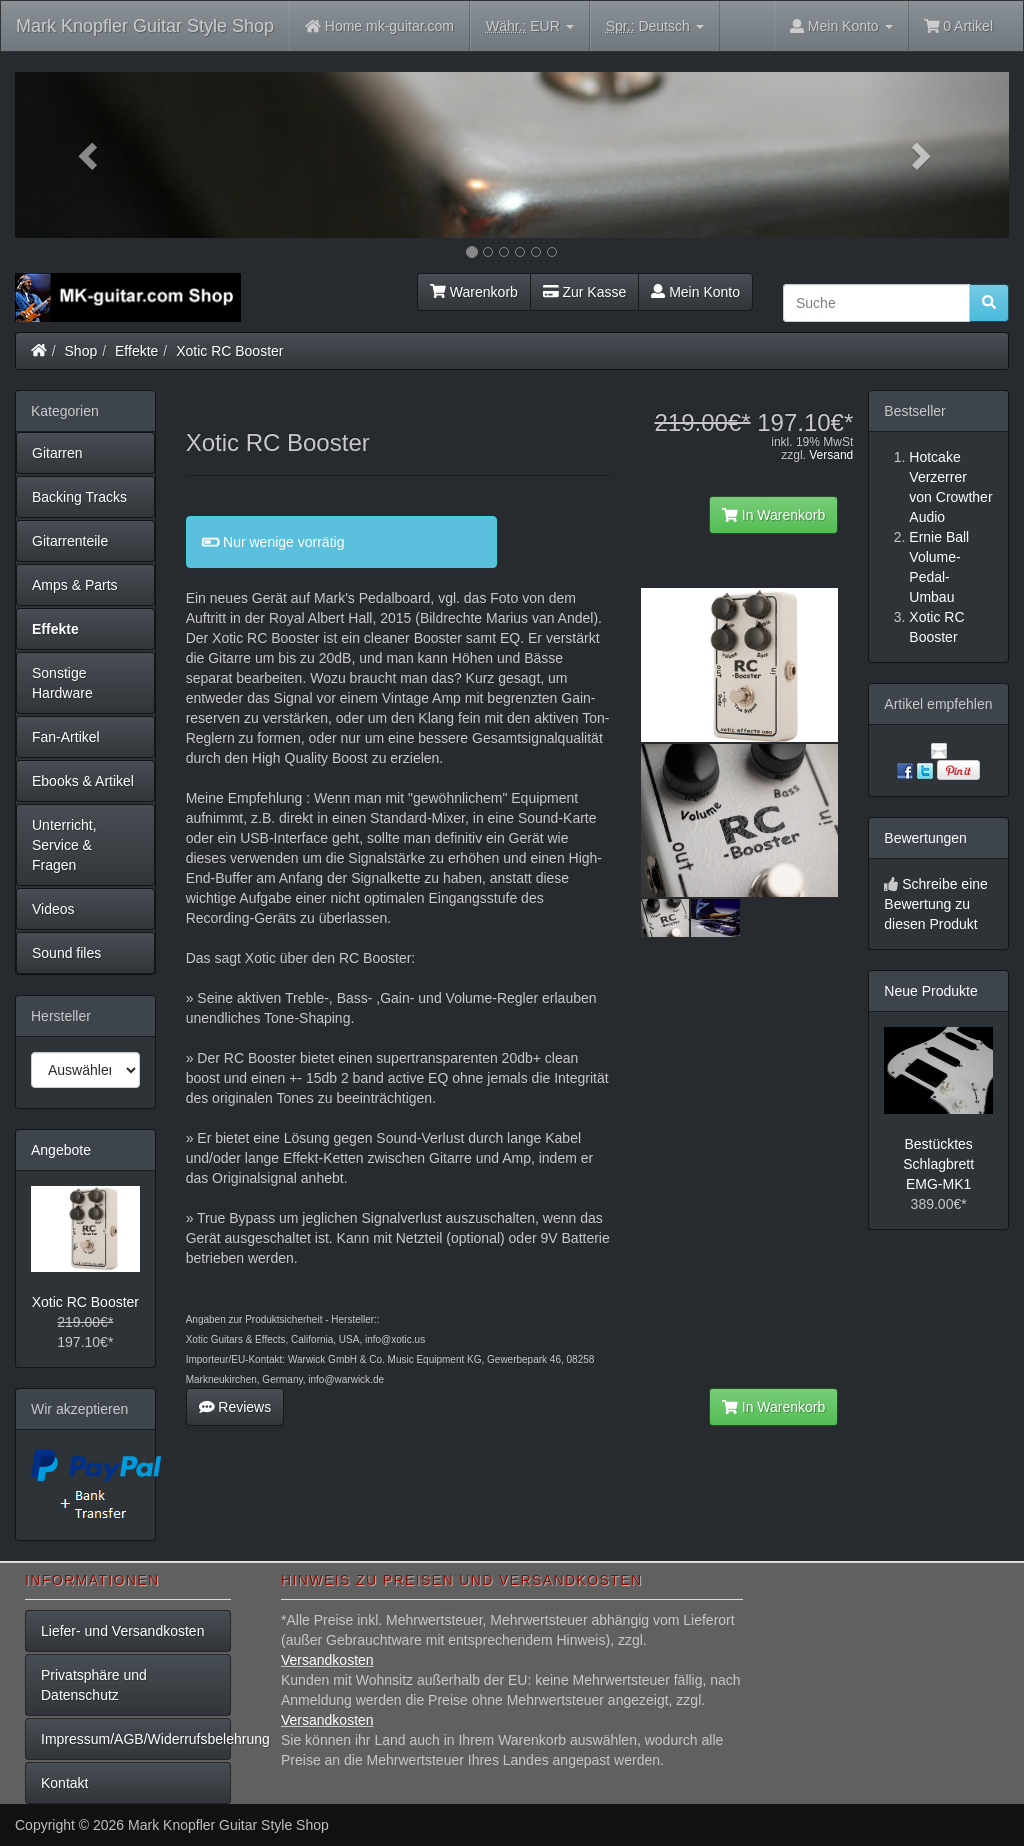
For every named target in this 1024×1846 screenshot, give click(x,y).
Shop (81, 351)
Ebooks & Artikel (83, 781)
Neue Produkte (930, 991)
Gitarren (57, 453)
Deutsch (655, 26)
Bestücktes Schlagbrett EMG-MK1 (938, 1164)
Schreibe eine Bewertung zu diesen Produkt (936, 904)
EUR (530, 26)
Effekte (136, 351)
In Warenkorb (773, 515)
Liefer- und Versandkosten (122, 1631)
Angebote (61, 1150)
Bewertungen (925, 838)
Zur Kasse (584, 292)
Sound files (66, 953)
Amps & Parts (75, 585)
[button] (89, 155)
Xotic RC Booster (229, 351)
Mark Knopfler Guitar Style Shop (145, 26)
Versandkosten (327, 1660)
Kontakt (64, 1783)
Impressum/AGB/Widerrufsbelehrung (136, 1739)
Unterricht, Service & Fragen (64, 845)
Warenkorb (474, 292)
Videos (53, 909)
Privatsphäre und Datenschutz (94, 1685)
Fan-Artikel (66, 737)
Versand (831, 455)
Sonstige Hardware (62, 683)
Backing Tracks (79, 497)
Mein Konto (695, 292)
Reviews (235, 1407)
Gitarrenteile (70, 541)
